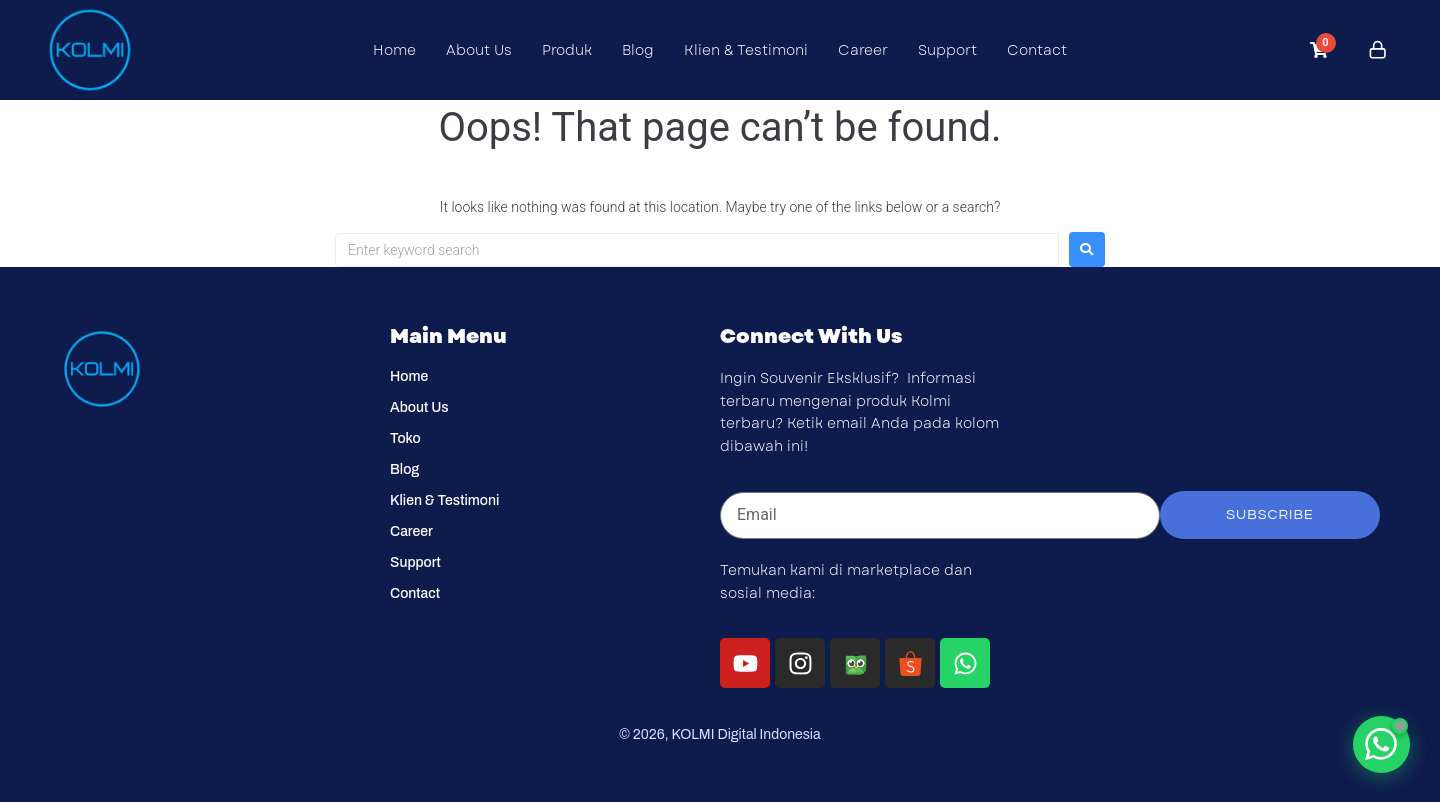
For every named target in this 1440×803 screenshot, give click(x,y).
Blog (638, 50)
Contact (1037, 50)
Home (394, 50)
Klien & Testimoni (746, 50)
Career (863, 50)
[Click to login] (1378, 50)
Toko (405, 438)
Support (947, 50)
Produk (567, 50)
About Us (479, 50)
